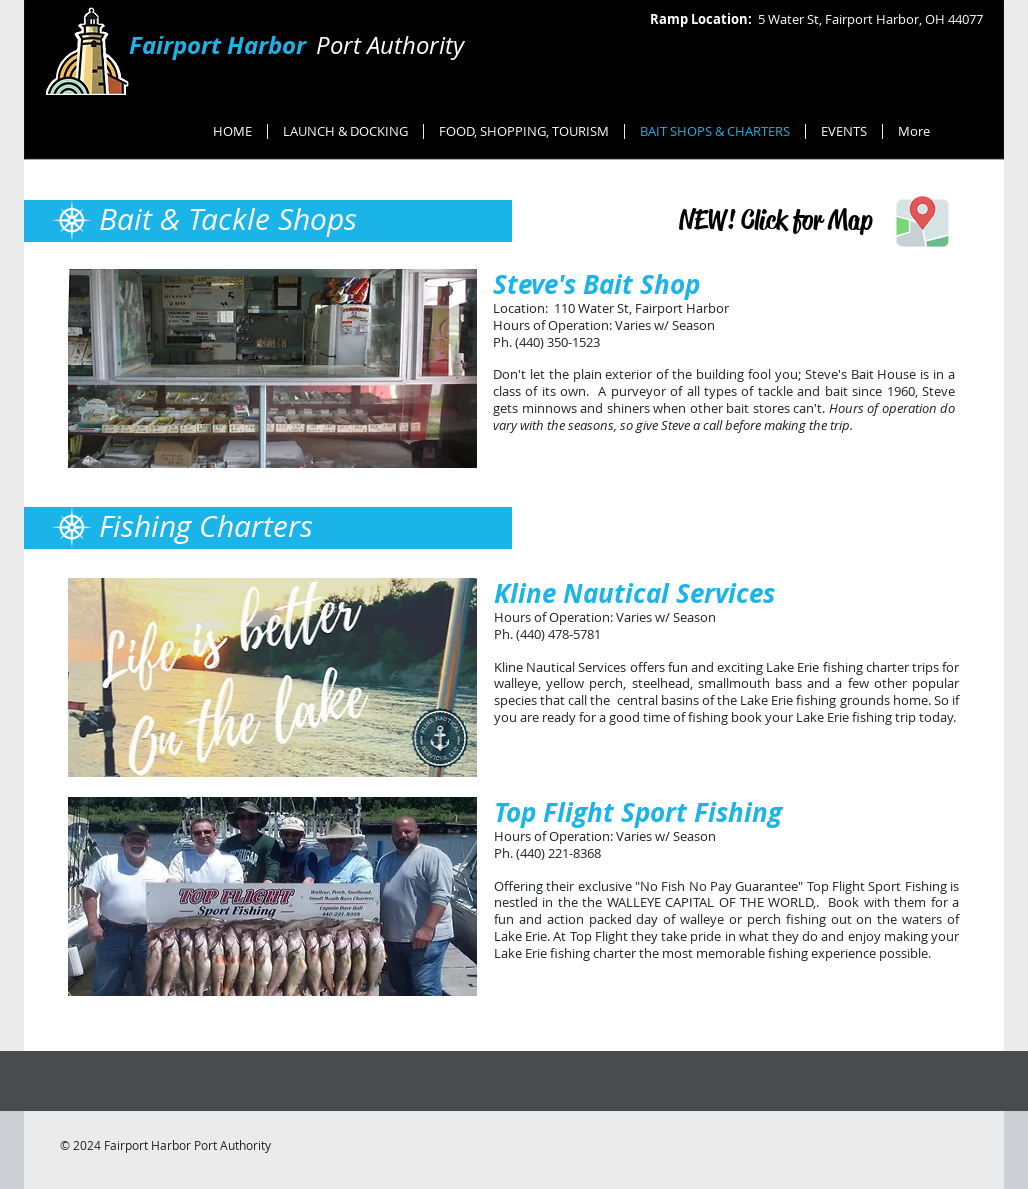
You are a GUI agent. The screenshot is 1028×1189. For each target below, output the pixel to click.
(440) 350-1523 (557, 342)
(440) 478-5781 (558, 634)
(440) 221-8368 (558, 853)
